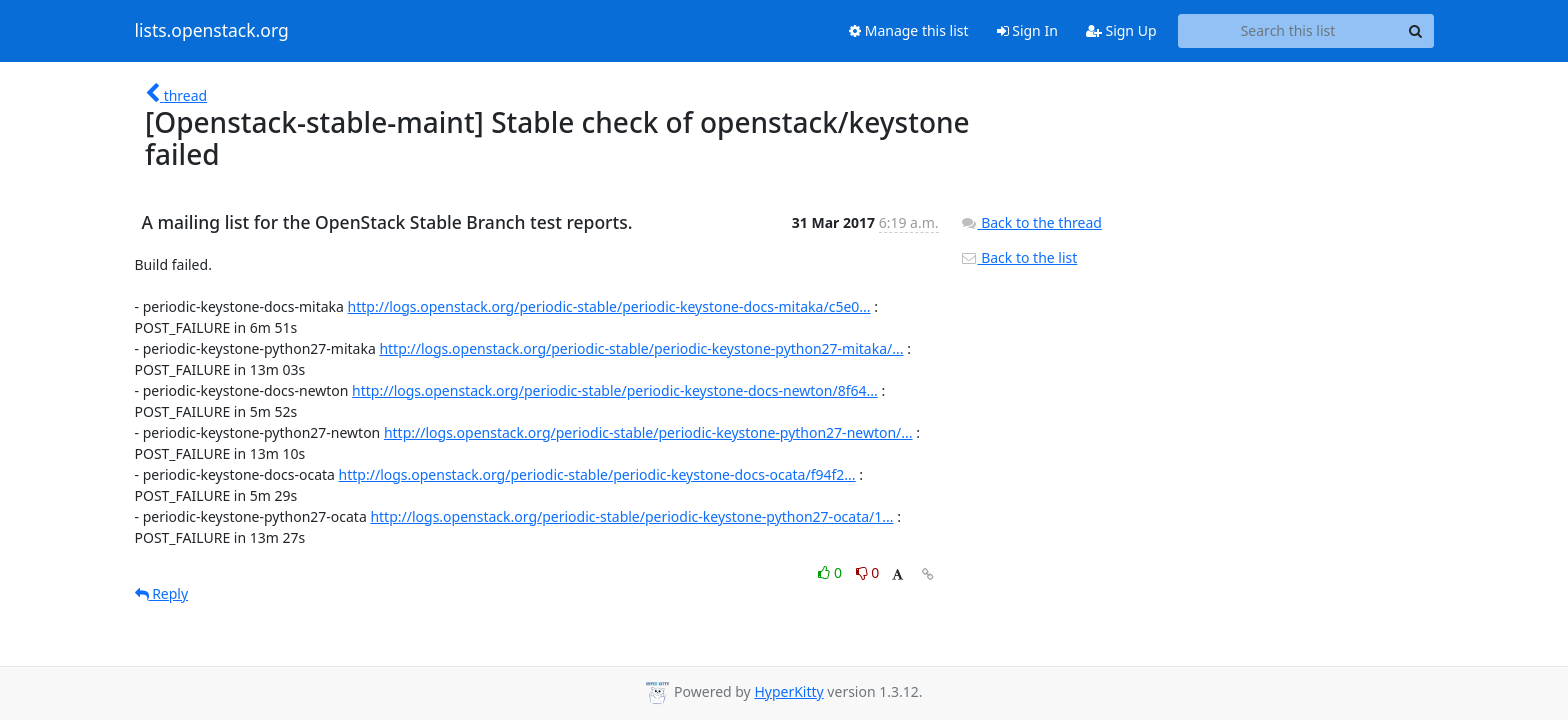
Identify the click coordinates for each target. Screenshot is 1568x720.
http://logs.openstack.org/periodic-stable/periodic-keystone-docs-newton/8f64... (615, 390)
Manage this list (909, 30)
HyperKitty (788, 691)
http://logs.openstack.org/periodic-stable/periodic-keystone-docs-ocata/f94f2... (597, 474)
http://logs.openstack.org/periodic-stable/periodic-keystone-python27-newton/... (648, 432)
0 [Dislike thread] (868, 572)
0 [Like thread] (831, 572)
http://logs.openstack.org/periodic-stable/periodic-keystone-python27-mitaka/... (641, 348)
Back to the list (1019, 257)
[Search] (1416, 31)
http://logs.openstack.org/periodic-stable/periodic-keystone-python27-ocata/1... (631, 516)
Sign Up (1121, 30)
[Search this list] (1288, 31)
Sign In (1027, 30)
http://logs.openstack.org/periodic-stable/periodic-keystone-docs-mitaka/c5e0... (609, 306)
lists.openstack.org (212, 31)
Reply (162, 593)
